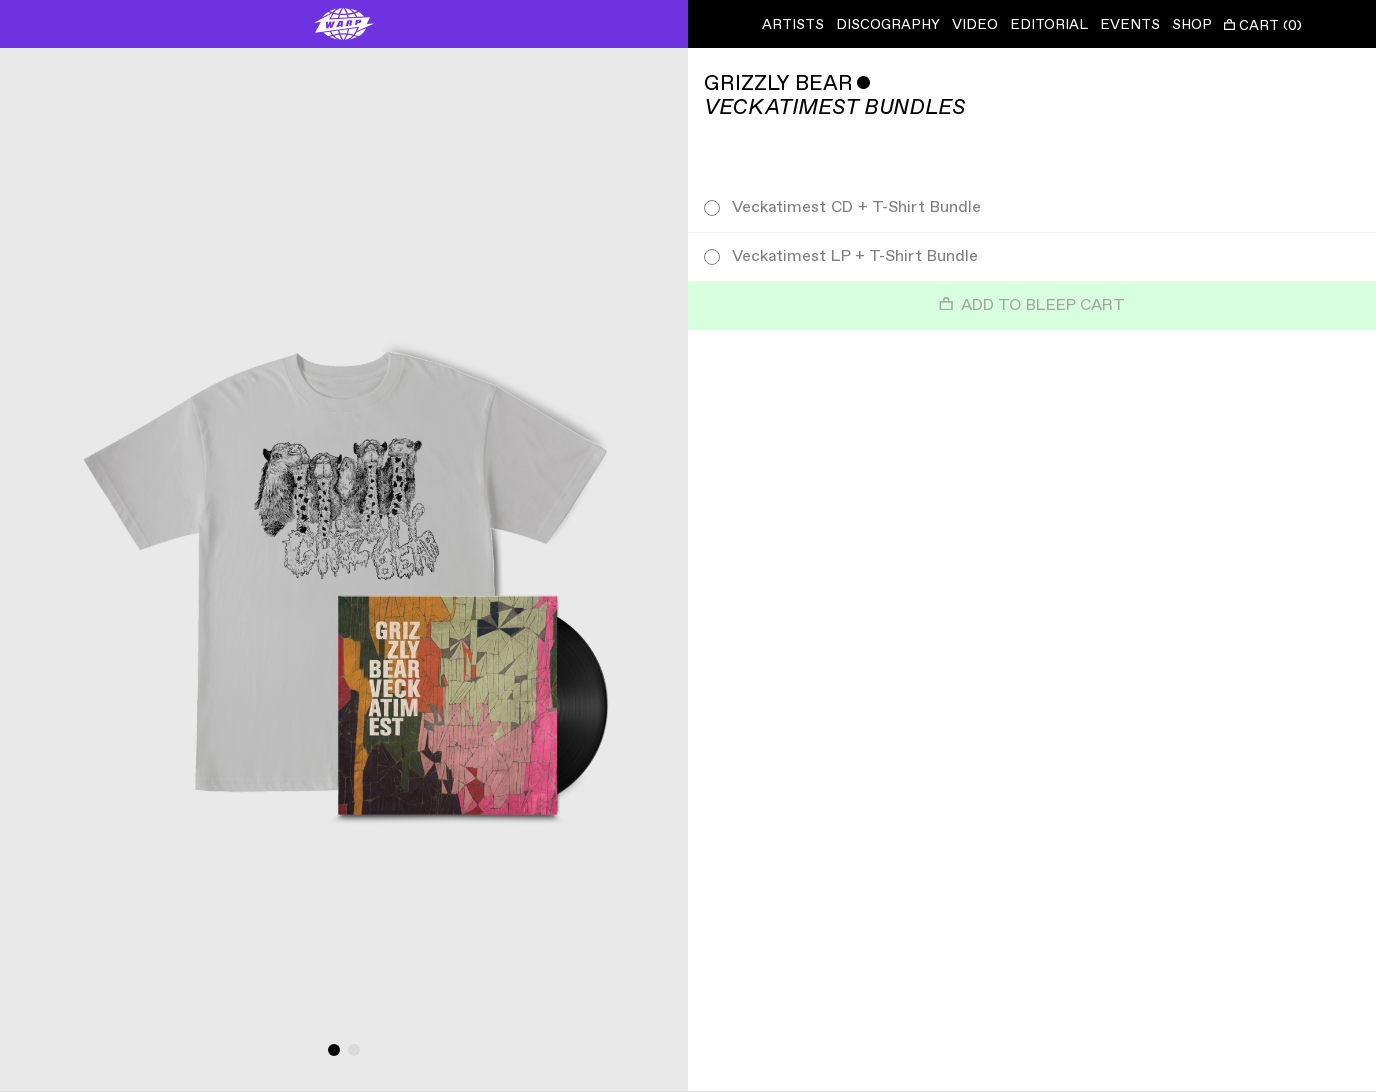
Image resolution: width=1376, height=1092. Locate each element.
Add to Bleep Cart (1032, 305)
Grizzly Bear (778, 83)
